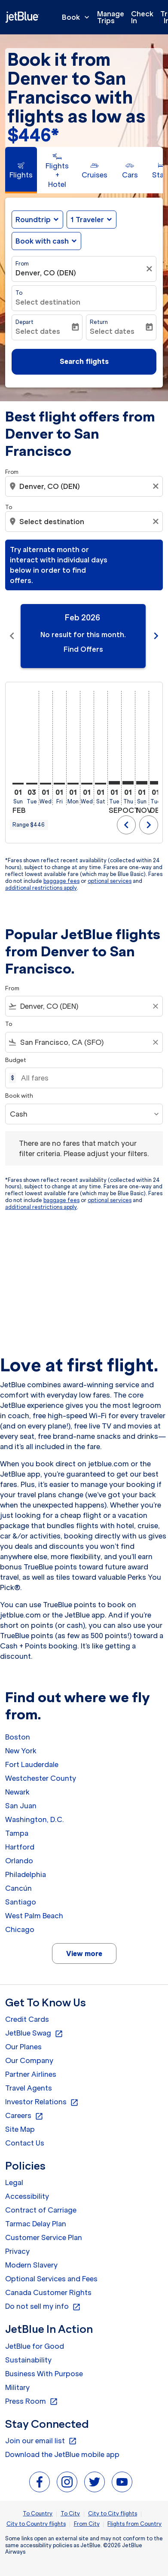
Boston (17, 1737)
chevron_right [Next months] (156, 636)
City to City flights (112, 2513)
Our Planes (23, 2046)
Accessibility (27, 2196)
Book (78, 17)
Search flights (84, 361)
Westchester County (40, 1778)
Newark (17, 1792)
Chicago (19, 1929)
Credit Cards (27, 2019)
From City (87, 2524)
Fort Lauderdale (31, 1764)
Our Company (29, 2060)
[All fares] (87, 1078)
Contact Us (24, 2143)
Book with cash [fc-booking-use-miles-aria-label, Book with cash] (42, 241)
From (22, 263)
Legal (14, 2182)
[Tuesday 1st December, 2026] (155, 782)
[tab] (21, 170)
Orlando (19, 1860)
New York (21, 1750)
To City (70, 2513)
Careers (24, 2116)
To (18, 293)
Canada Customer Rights (48, 2292)
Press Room (31, 2401)
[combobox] (84, 486)
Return (99, 322)
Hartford (19, 1847)
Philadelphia (25, 1874)
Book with (19, 1095)
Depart (24, 322)
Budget (15, 1060)
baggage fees (61, 881)
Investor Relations (42, 2102)
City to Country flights (36, 2524)
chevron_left (126, 825)
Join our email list (41, 2441)
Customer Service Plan (43, 2237)
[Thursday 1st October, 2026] (128, 782)
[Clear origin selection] (156, 486)
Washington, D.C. (34, 1819)
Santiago (20, 1902)
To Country (37, 2513)
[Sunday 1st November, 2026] (141, 782)
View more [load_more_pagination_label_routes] (84, 1953)
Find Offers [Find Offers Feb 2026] (83, 649)
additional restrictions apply (41, 888)
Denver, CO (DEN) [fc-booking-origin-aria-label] (45, 273)
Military (17, 2387)
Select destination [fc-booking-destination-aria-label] (47, 302)
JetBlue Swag (34, 2033)
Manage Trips (110, 17)
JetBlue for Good (34, 2346)
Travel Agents (28, 2088)
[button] (91, 220)
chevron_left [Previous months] (12, 636)
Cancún (18, 1888)
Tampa (16, 1833)
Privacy (17, 2251)
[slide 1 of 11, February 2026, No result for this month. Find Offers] (83, 636)
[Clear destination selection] (156, 521)
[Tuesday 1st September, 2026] (114, 782)
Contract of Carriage (40, 2210)
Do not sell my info (43, 2306)
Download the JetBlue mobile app (62, 2454)
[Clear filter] (150, 268)
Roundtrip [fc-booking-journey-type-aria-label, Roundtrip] (33, 219)
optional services (109, 881)
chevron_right (149, 825)
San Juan (21, 1805)
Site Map (20, 2129)
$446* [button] (33, 135)
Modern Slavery (31, 2265)
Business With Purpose (44, 2373)
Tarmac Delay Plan (35, 2223)
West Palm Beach (34, 1915)
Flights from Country (134, 2524)
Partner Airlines (30, 2074)
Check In (142, 17)
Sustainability (28, 2360)
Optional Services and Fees (51, 2278)
